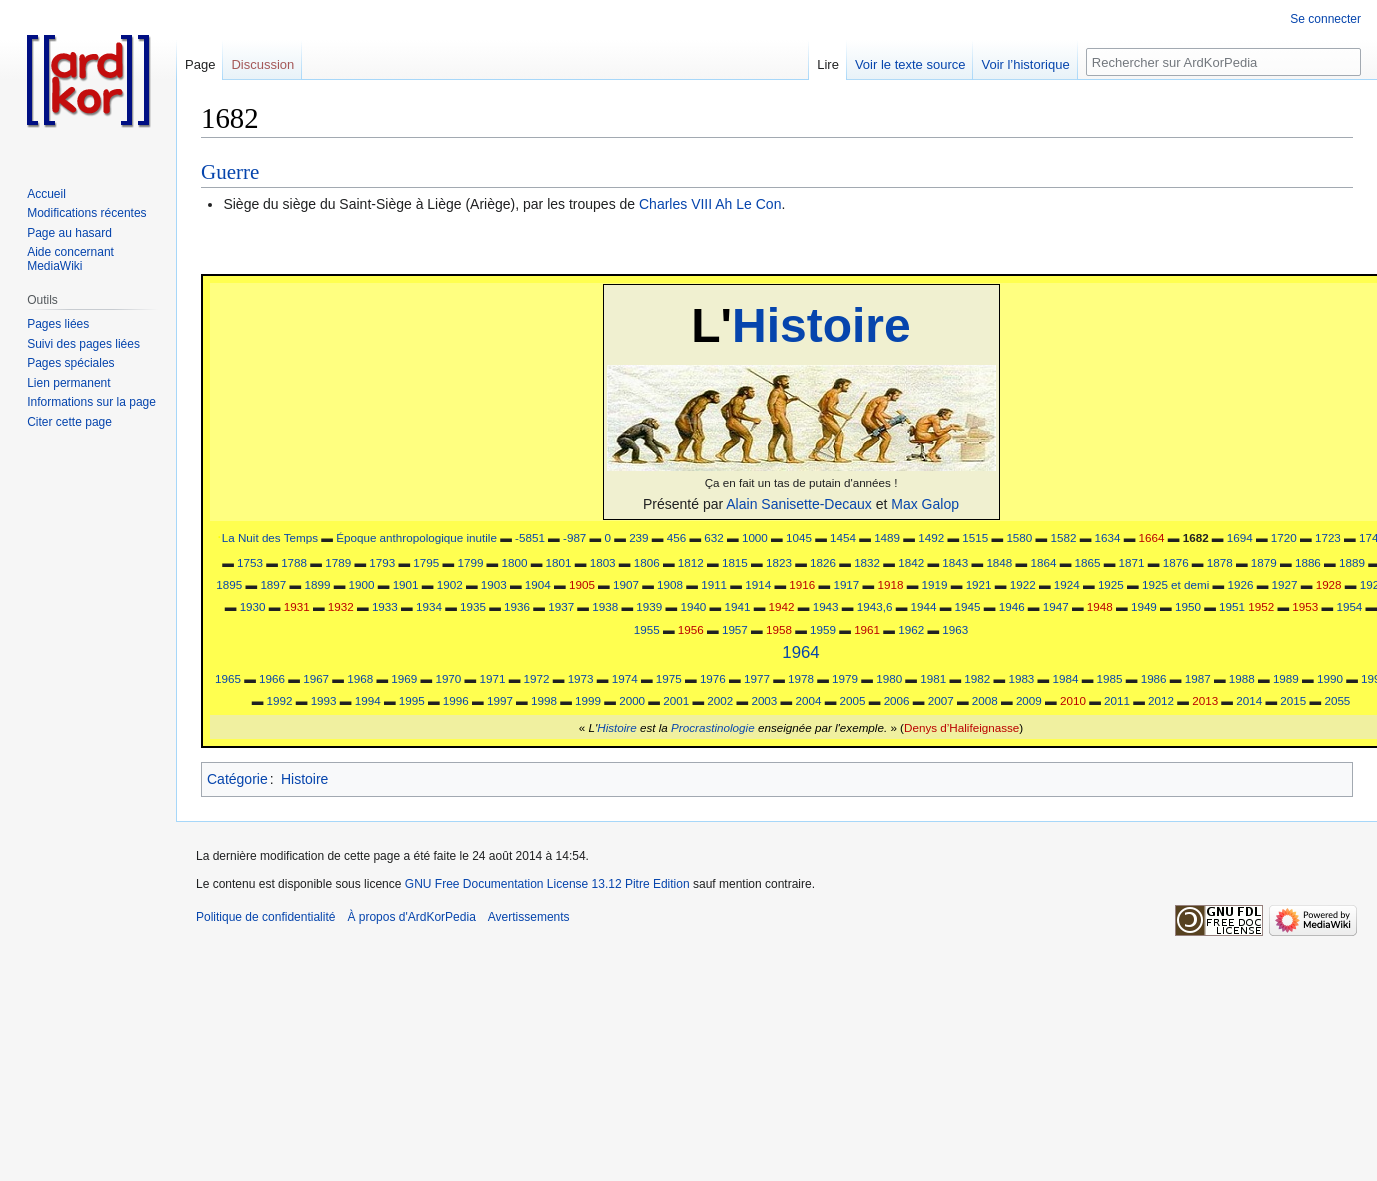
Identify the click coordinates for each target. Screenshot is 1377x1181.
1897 (273, 584)
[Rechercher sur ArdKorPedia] (1223, 62)
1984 (1066, 678)
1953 (1305, 606)
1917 (846, 584)
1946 (1012, 606)
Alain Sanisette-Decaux (799, 504)
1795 (426, 562)
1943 (826, 606)
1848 (999, 562)
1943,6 (875, 606)
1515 (975, 537)
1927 (1285, 584)
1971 (492, 678)
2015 (1293, 700)
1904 (538, 584)
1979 (845, 678)
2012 (1161, 700)
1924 (1067, 584)
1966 (272, 678)
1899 (317, 584)
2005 (853, 700)
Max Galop (925, 504)
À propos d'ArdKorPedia (411, 917)
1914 (758, 584)
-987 (574, 537)
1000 (755, 537)
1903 (494, 584)
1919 (935, 584)
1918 (890, 584)
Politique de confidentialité (265, 917)
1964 (800, 652)
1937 (561, 606)
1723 (1328, 537)
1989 (1286, 678)
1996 (456, 700)
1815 (735, 562)
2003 (764, 700)
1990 (1330, 678)
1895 (229, 584)
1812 (691, 562)
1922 (1023, 584)
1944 (924, 606)
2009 (1029, 700)
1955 (647, 629)
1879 (1264, 562)
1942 (782, 606)
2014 (1249, 700)
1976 (713, 678)
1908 (670, 584)
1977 (757, 678)
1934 (429, 606)
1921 (979, 584)
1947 (1056, 606)
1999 (588, 700)
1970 (448, 678)
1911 (714, 584)
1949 (1144, 606)
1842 (911, 562)
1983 (1021, 678)
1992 (280, 700)
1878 (1220, 562)
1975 (669, 678)
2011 (1117, 700)
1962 (911, 629)
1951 (1232, 606)
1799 (470, 562)
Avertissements (529, 917)
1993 (324, 700)
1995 (412, 700)
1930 (253, 606)
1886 (1308, 562)
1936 (517, 606)
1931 (297, 606)
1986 (1154, 678)
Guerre (230, 172)
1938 (605, 606)
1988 (1242, 678)
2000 (632, 700)
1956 (691, 629)
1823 (779, 562)
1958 (779, 629)
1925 (1111, 584)
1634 (1108, 537)
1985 (1110, 678)
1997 (500, 700)
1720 (1284, 537)
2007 (941, 700)
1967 (316, 678)
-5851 (530, 537)
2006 (897, 700)
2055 (1337, 700)
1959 (823, 629)
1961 (867, 629)
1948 (1100, 606)
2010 (1073, 700)
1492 (931, 537)
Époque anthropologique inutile (416, 537)
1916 (802, 584)
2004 (808, 700)
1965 (228, 678)
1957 (735, 629)
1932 (341, 606)
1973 (581, 678)
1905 (582, 584)
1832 (867, 562)
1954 (1349, 606)
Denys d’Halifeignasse (961, 727)
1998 (544, 700)
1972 (537, 678)
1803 (603, 562)
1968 (360, 678)
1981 (933, 678)
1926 (1241, 584)
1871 (1132, 562)
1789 (338, 562)
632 (713, 537)
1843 (955, 562)
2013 (1205, 700)
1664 (1152, 537)
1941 (738, 606)
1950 (1188, 606)
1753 (250, 562)
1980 (889, 678)
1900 (362, 584)
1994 (368, 700)
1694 (1240, 537)
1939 (649, 606)
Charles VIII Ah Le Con (710, 204)
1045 (799, 537)
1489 (887, 537)
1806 (647, 562)
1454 (843, 537)
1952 (1261, 606)
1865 (1088, 562)
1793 (382, 562)
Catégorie (237, 779)
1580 (1019, 537)
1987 (1198, 678)
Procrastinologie (713, 727)
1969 (404, 678)
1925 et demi (1175, 584)
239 (638, 537)
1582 (1063, 537)
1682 (1196, 537)
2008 (985, 700)
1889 (1352, 562)
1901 (406, 584)
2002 (720, 700)
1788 (294, 562)
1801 (559, 562)
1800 (515, 562)
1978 (801, 678)
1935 (473, 606)
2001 (676, 700)
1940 (693, 606)
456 (676, 537)
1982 (977, 678)
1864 (1043, 562)
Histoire (821, 325)
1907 (626, 584)
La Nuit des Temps (270, 537)
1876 (1176, 562)
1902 (450, 584)
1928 (1329, 584)
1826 (823, 562)
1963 (955, 629)
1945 (968, 606)
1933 (385, 606)
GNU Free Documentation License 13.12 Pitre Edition (547, 884)
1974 (625, 678)
